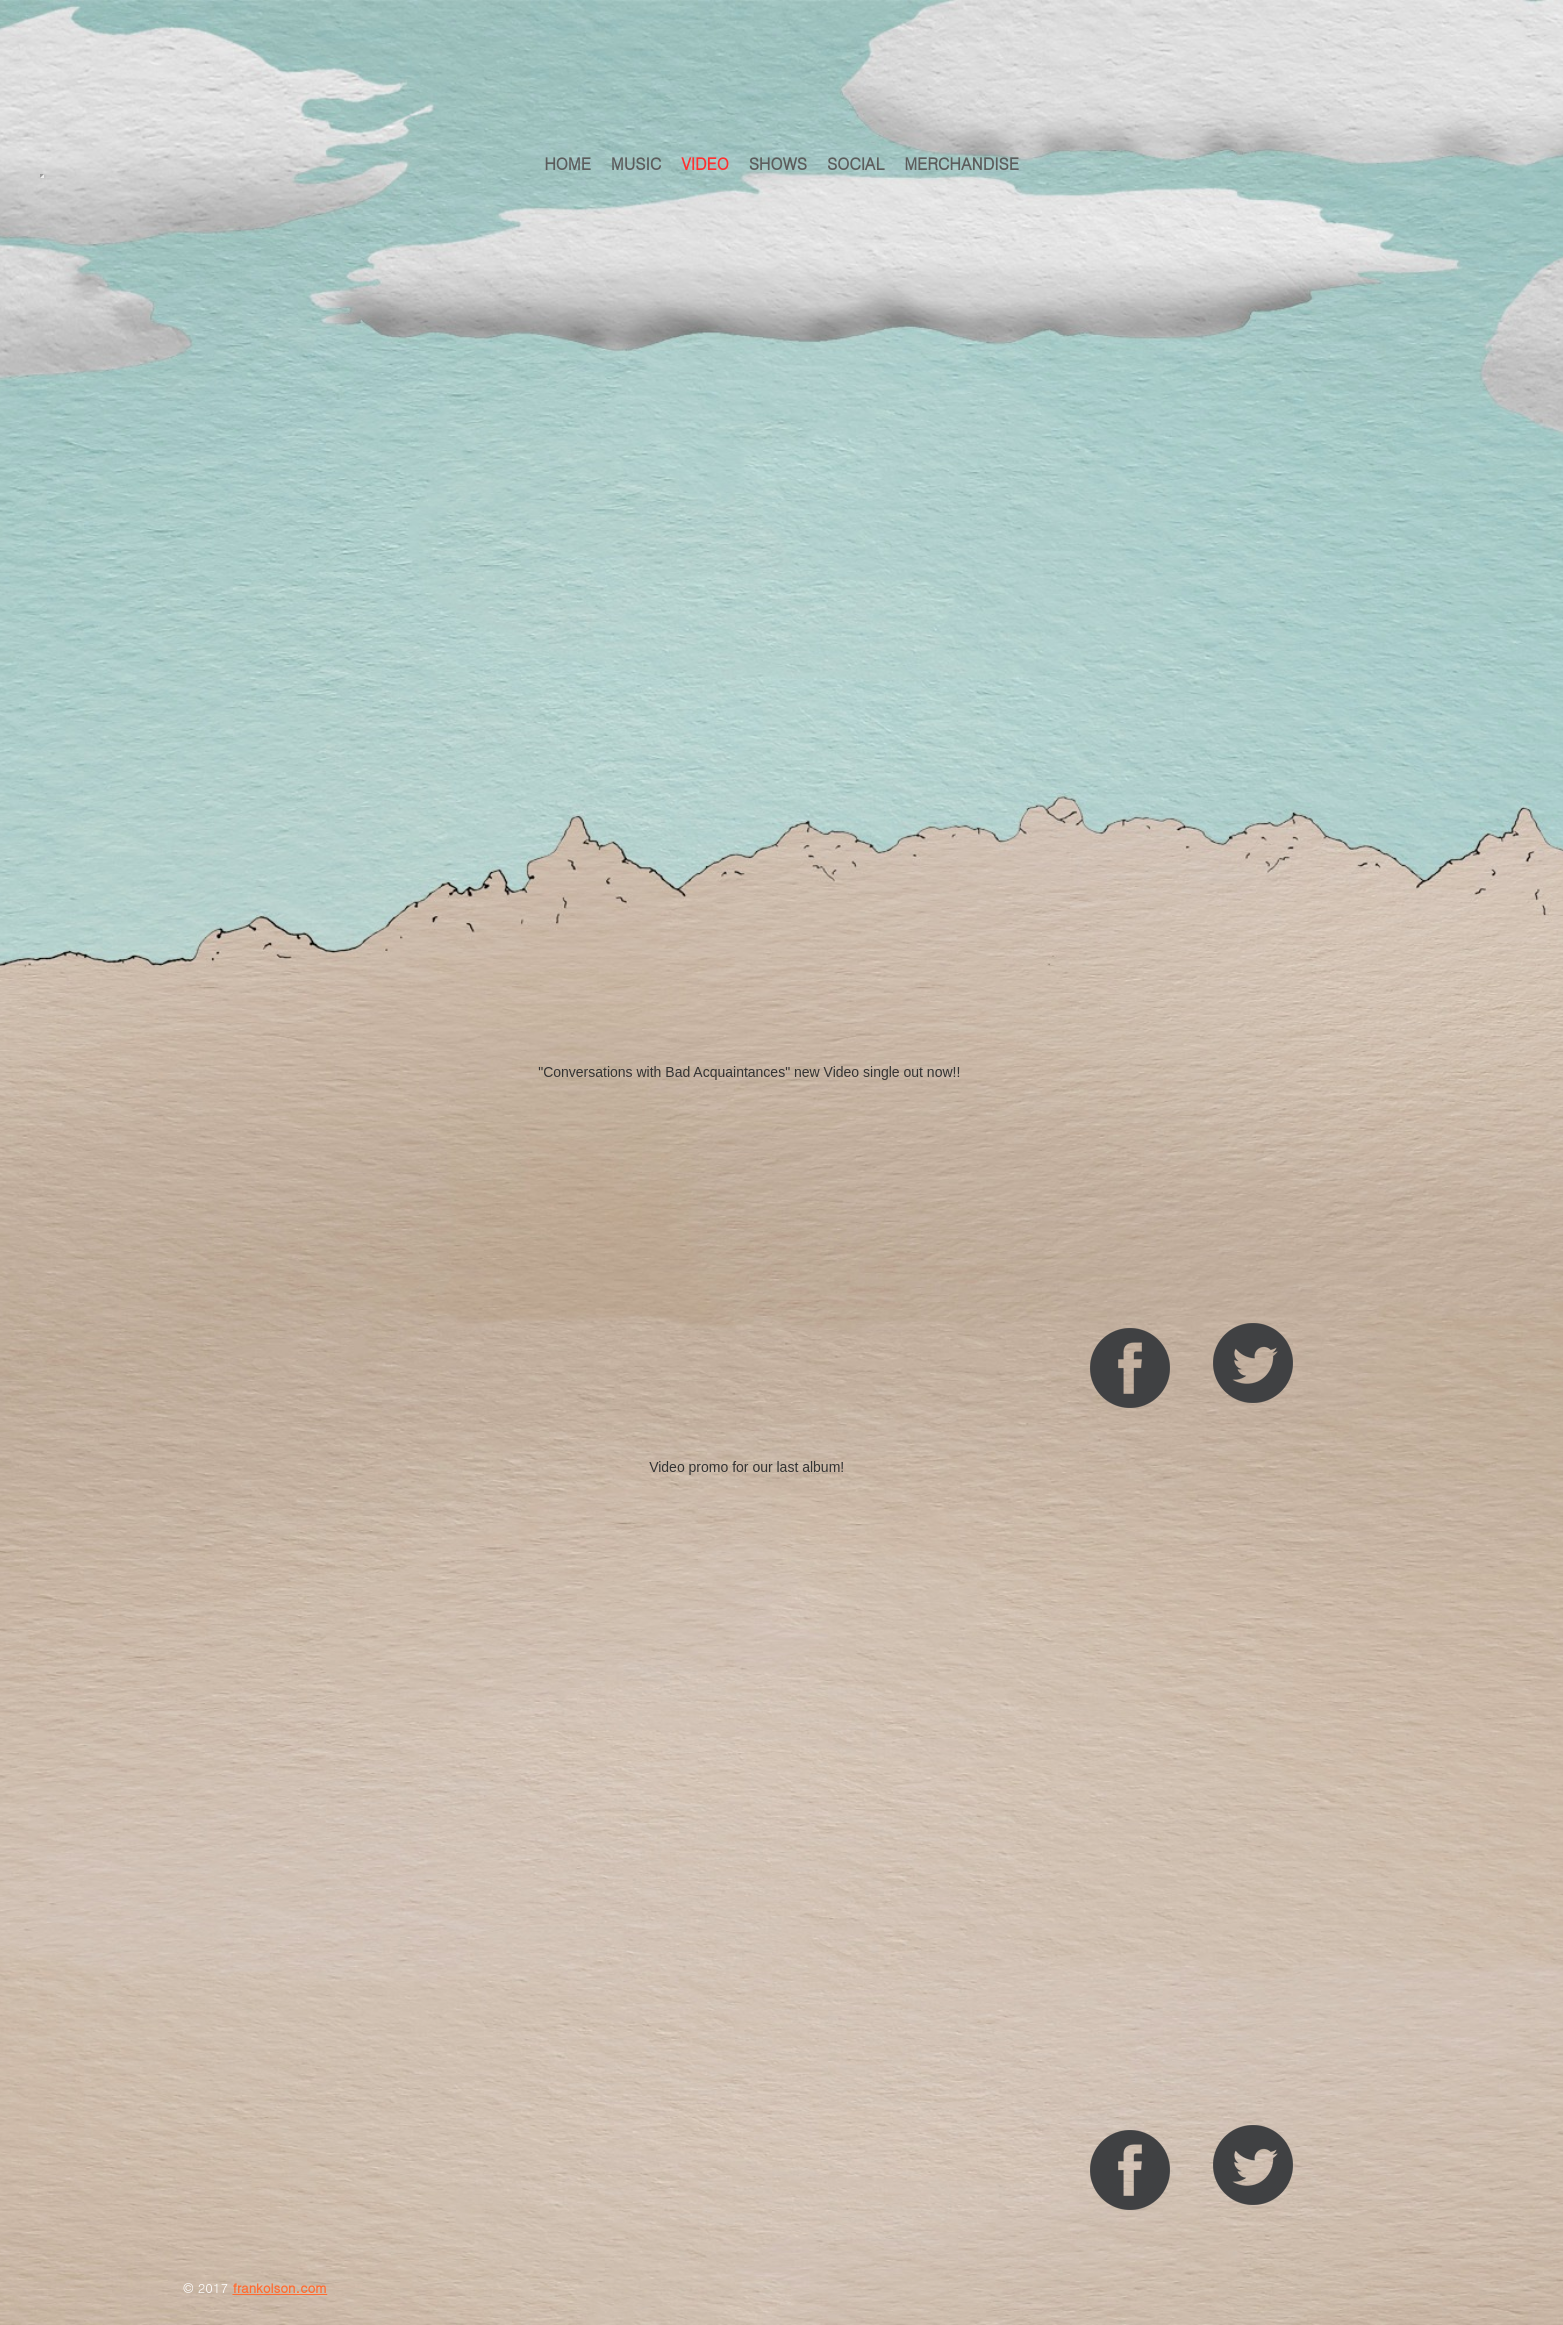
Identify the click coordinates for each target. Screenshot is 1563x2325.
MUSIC (636, 163)
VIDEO (704, 163)
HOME (567, 163)
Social (855, 163)
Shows (778, 163)
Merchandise (961, 163)
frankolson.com (279, 2287)
